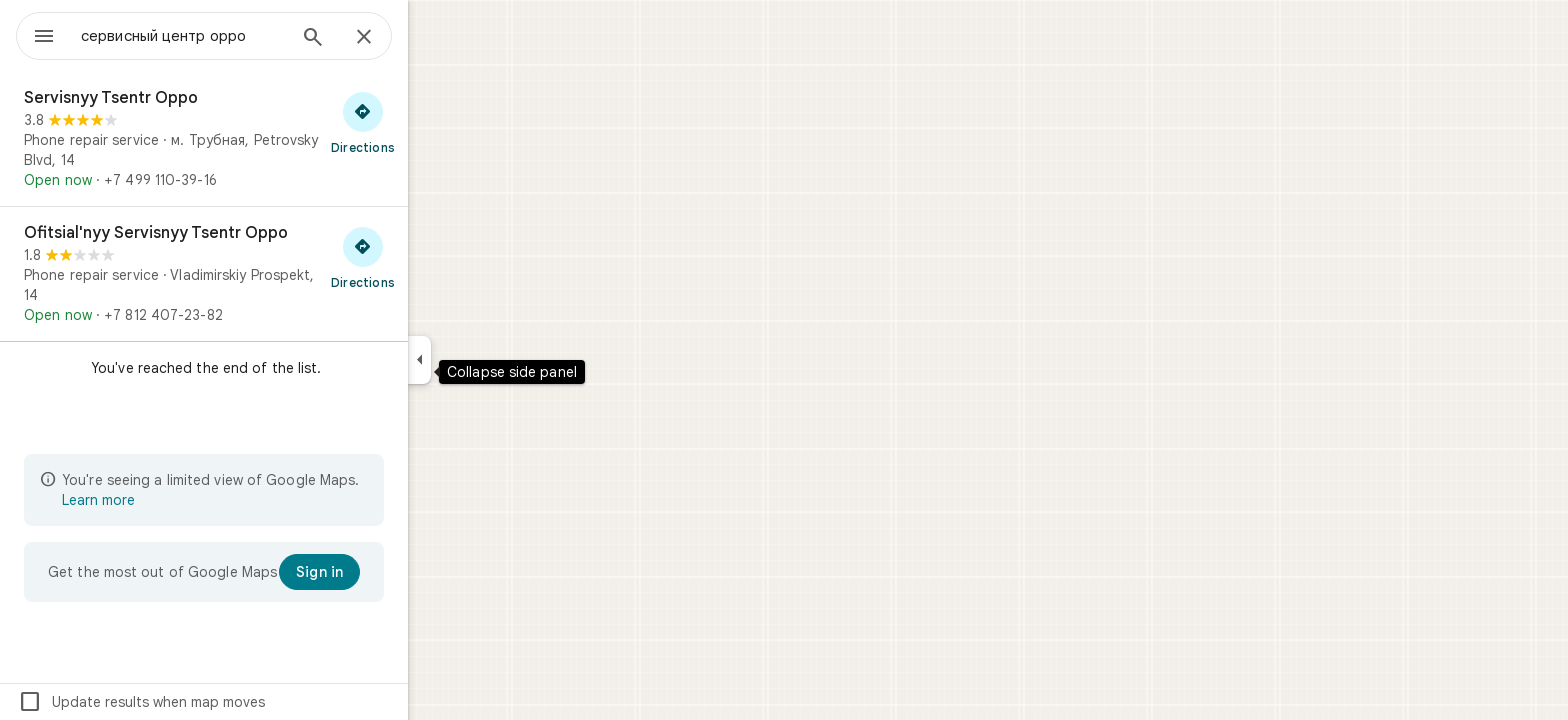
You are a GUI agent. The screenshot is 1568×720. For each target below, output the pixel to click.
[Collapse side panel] (491, 360)
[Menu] (36, 34)
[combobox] (235, 36)
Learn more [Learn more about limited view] (170, 500)
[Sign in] (391, 572)
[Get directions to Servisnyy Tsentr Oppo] (435, 122)
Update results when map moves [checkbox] (213, 702)
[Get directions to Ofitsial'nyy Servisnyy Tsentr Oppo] (435, 257)
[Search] (385, 39)
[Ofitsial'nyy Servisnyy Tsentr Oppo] (276, 274)
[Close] (436, 38)
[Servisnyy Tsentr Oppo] (276, 139)
